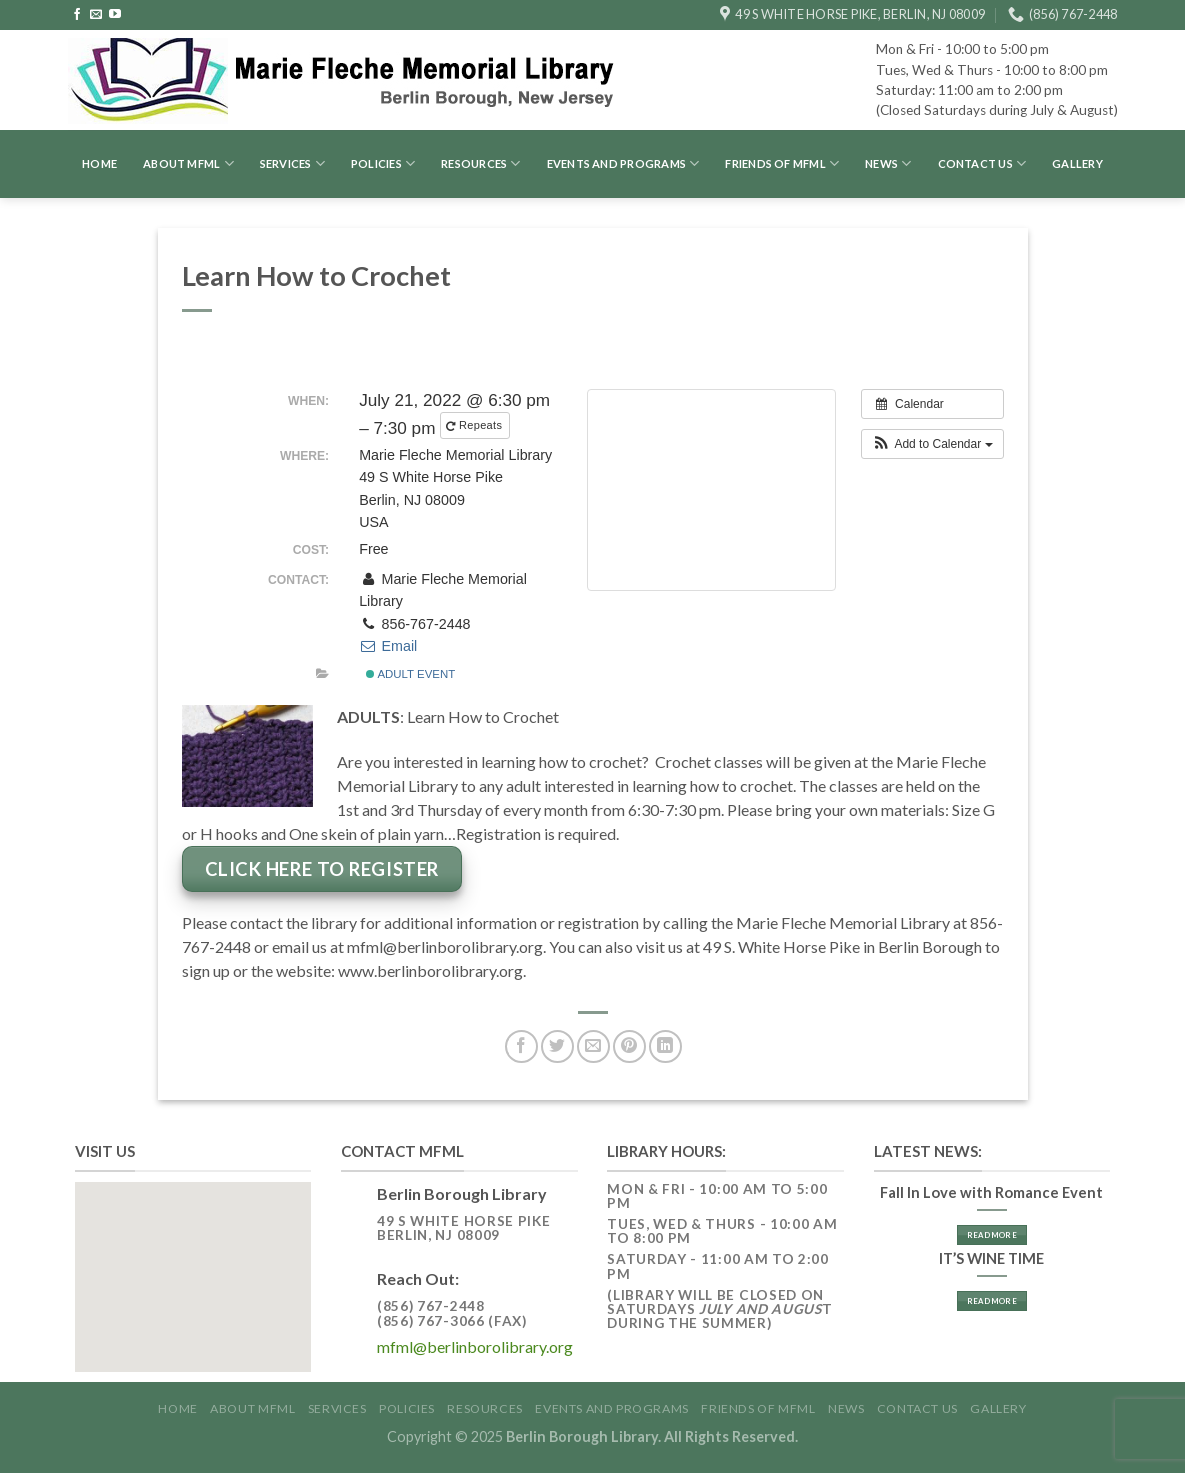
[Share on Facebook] (521, 1046)
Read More (992, 1235)
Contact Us (982, 163)
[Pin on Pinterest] (629, 1046)
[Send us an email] (96, 15)
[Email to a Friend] (593, 1046)
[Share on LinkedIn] (665, 1046)
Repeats (475, 425)
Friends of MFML (782, 163)
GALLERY (1077, 163)
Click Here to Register (322, 869)
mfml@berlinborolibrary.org (475, 1346)
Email (388, 646)
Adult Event (410, 674)
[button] (932, 444)
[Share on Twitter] (557, 1046)
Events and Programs (623, 163)
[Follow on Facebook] (77, 15)
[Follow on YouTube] (115, 15)
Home (99, 163)
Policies (383, 163)
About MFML (188, 163)
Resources (480, 163)
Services (292, 163)
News (888, 163)
